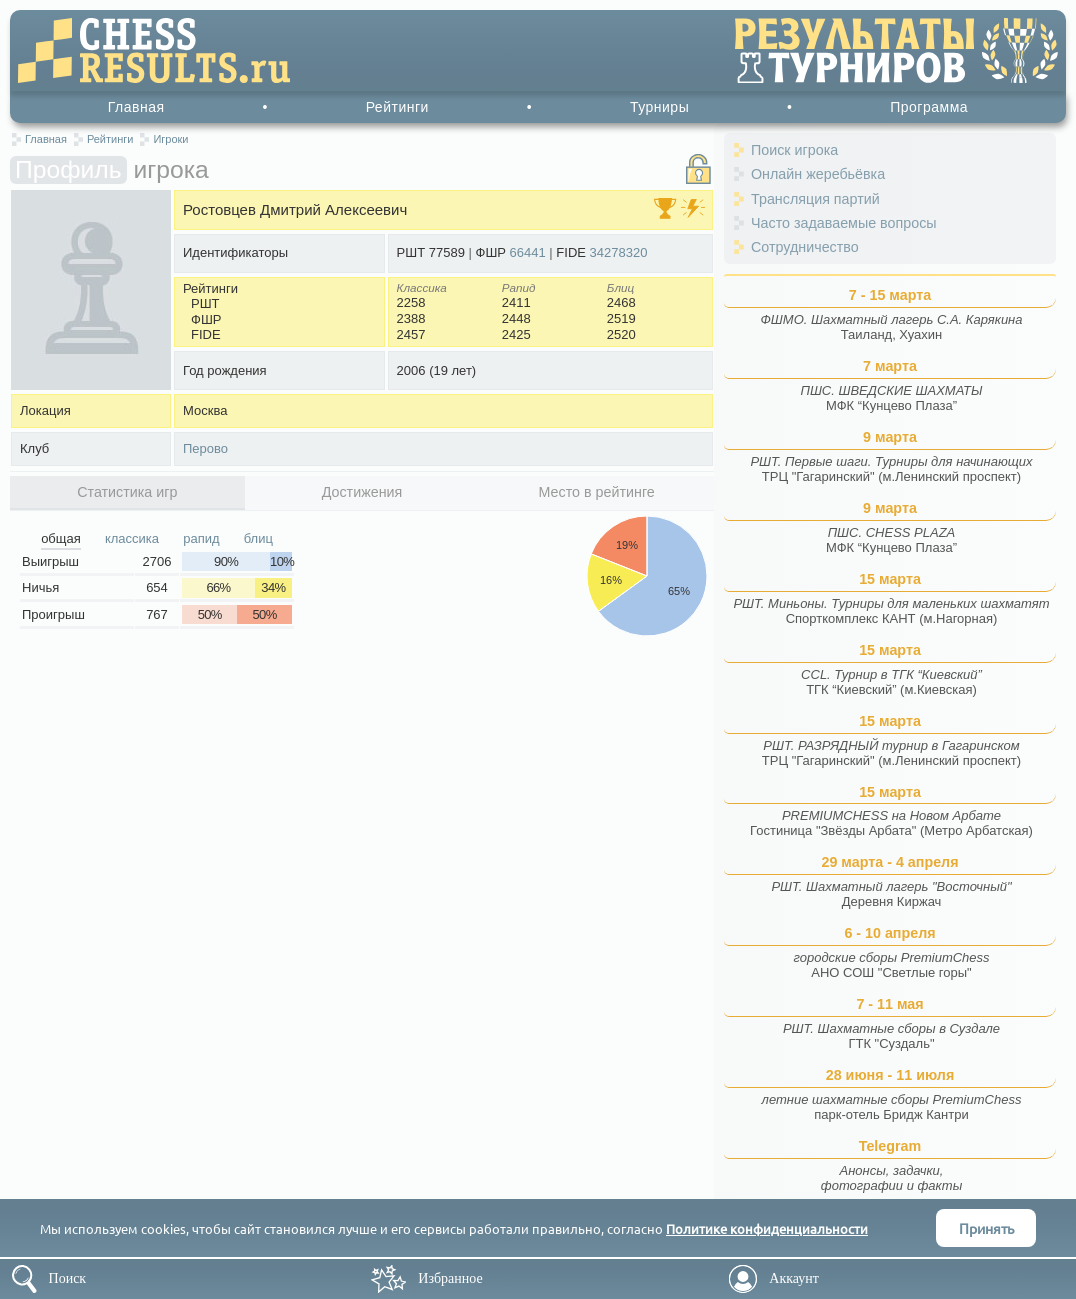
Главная (136, 107)
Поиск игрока (794, 150)
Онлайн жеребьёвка (818, 174)
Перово (205, 448)
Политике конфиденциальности (767, 1228)
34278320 (619, 252)
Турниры (659, 107)
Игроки (170, 139)
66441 (528, 252)
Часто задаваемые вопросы (844, 223)
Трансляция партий (815, 199)
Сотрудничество (805, 247)
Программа (929, 107)
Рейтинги (397, 107)
